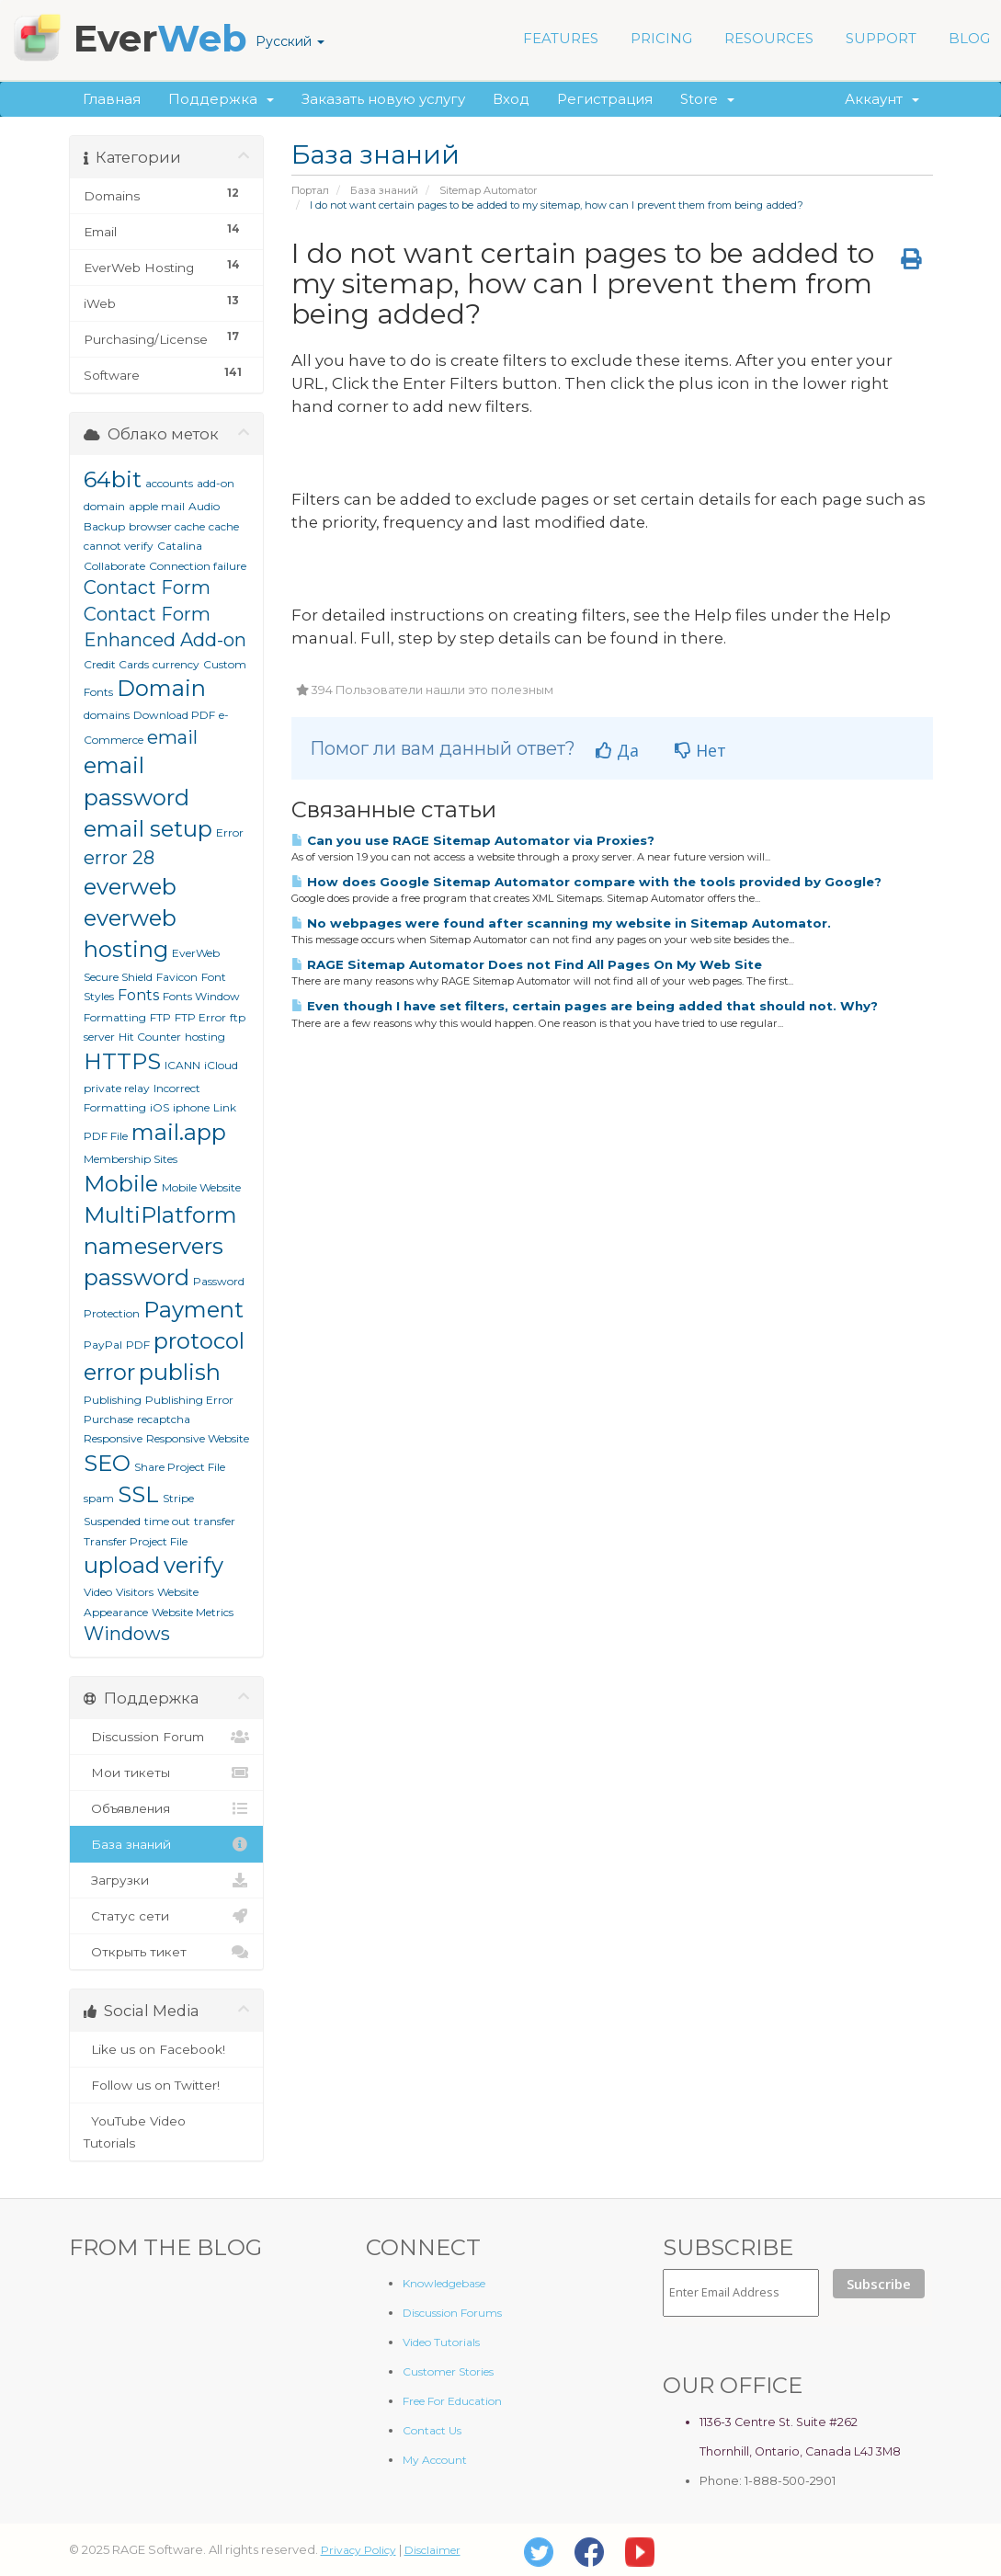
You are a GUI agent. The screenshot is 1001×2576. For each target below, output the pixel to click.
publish (180, 1372)
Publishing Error (189, 1400)
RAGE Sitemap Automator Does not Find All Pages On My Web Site (526, 964)
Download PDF (174, 715)
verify (193, 1565)
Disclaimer (432, 2550)
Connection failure (197, 566)
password (136, 1277)
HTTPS (122, 1061)
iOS (159, 1107)
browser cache (167, 526)
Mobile (121, 1183)
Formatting (115, 1017)
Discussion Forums (452, 2313)
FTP (160, 1017)
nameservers (153, 1246)
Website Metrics (192, 1612)
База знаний (384, 190)
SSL (138, 1494)
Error (230, 832)
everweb (130, 886)
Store (707, 99)
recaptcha (163, 1419)
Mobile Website (201, 1187)
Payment (193, 1309)
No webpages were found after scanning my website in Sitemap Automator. (561, 923)
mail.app (178, 1132)
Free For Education (452, 2401)
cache (224, 526)
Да (617, 750)
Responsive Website (197, 1438)
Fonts (138, 995)
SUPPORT (881, 38)
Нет (700, 750)
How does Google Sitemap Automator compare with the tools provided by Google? (586, 881)
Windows (127, 1634)
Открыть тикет (167, 1952)
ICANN (182, 1065)
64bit (113, 479)
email (172, 737)
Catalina (179, 546)
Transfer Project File (136, 1541)
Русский (290, 41)
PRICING (661, 38)
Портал (310, 190)
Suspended (112, 1521)
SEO (107, 1463)
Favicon (177, 977)
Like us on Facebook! (167, 2049)
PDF (138, 1344)
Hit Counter (150, 1036)
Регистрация (605, 99)
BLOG (969, 38)
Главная (112, 99)
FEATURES (560, 38)
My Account (435, 2460)
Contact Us (432, 2430)
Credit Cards (116, 664)
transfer (214, 1521)
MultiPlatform (160, 1215)
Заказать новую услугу (383, 99)
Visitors (135, 1592)
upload (122, 1565)
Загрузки (167, 1880)
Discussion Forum (167, 1737)
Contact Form (147, 587)
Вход (511, 99)
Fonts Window (201, 996)
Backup (104, 526)
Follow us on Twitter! (167, 2085)
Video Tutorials (441, 2342)
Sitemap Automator (488, 190)
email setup (148, 828)
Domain (161, 688)
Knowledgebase (444, 2283)
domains (107, 715)
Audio (204, 506)
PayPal (103, 1344)
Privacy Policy (358, 2550)
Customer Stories (448, 2371)
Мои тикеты (167, 1772)
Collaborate (114, 566)
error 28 (119, 858)
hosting (205, 1036)
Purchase (108, 1419)
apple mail (157, 506)
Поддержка (221, 99)
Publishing (113, 1400)
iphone (191, 1107)
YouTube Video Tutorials (167, 2130)
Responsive (113, 1438)
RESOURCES (768, 38)
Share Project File (179, 1467)
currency (176, 664)
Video (98, 1592)
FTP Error (200, 1017)
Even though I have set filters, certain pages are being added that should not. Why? (584, 1005)
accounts (169, 483)
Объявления (167, 1808)
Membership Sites (130, 1159)
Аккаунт (882, 99)
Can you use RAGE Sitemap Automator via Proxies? (472, 840)
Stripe (178, 1498)
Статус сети (167, 1916)
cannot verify (119, 546)
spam (99, 1498)
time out (167, 1521)
